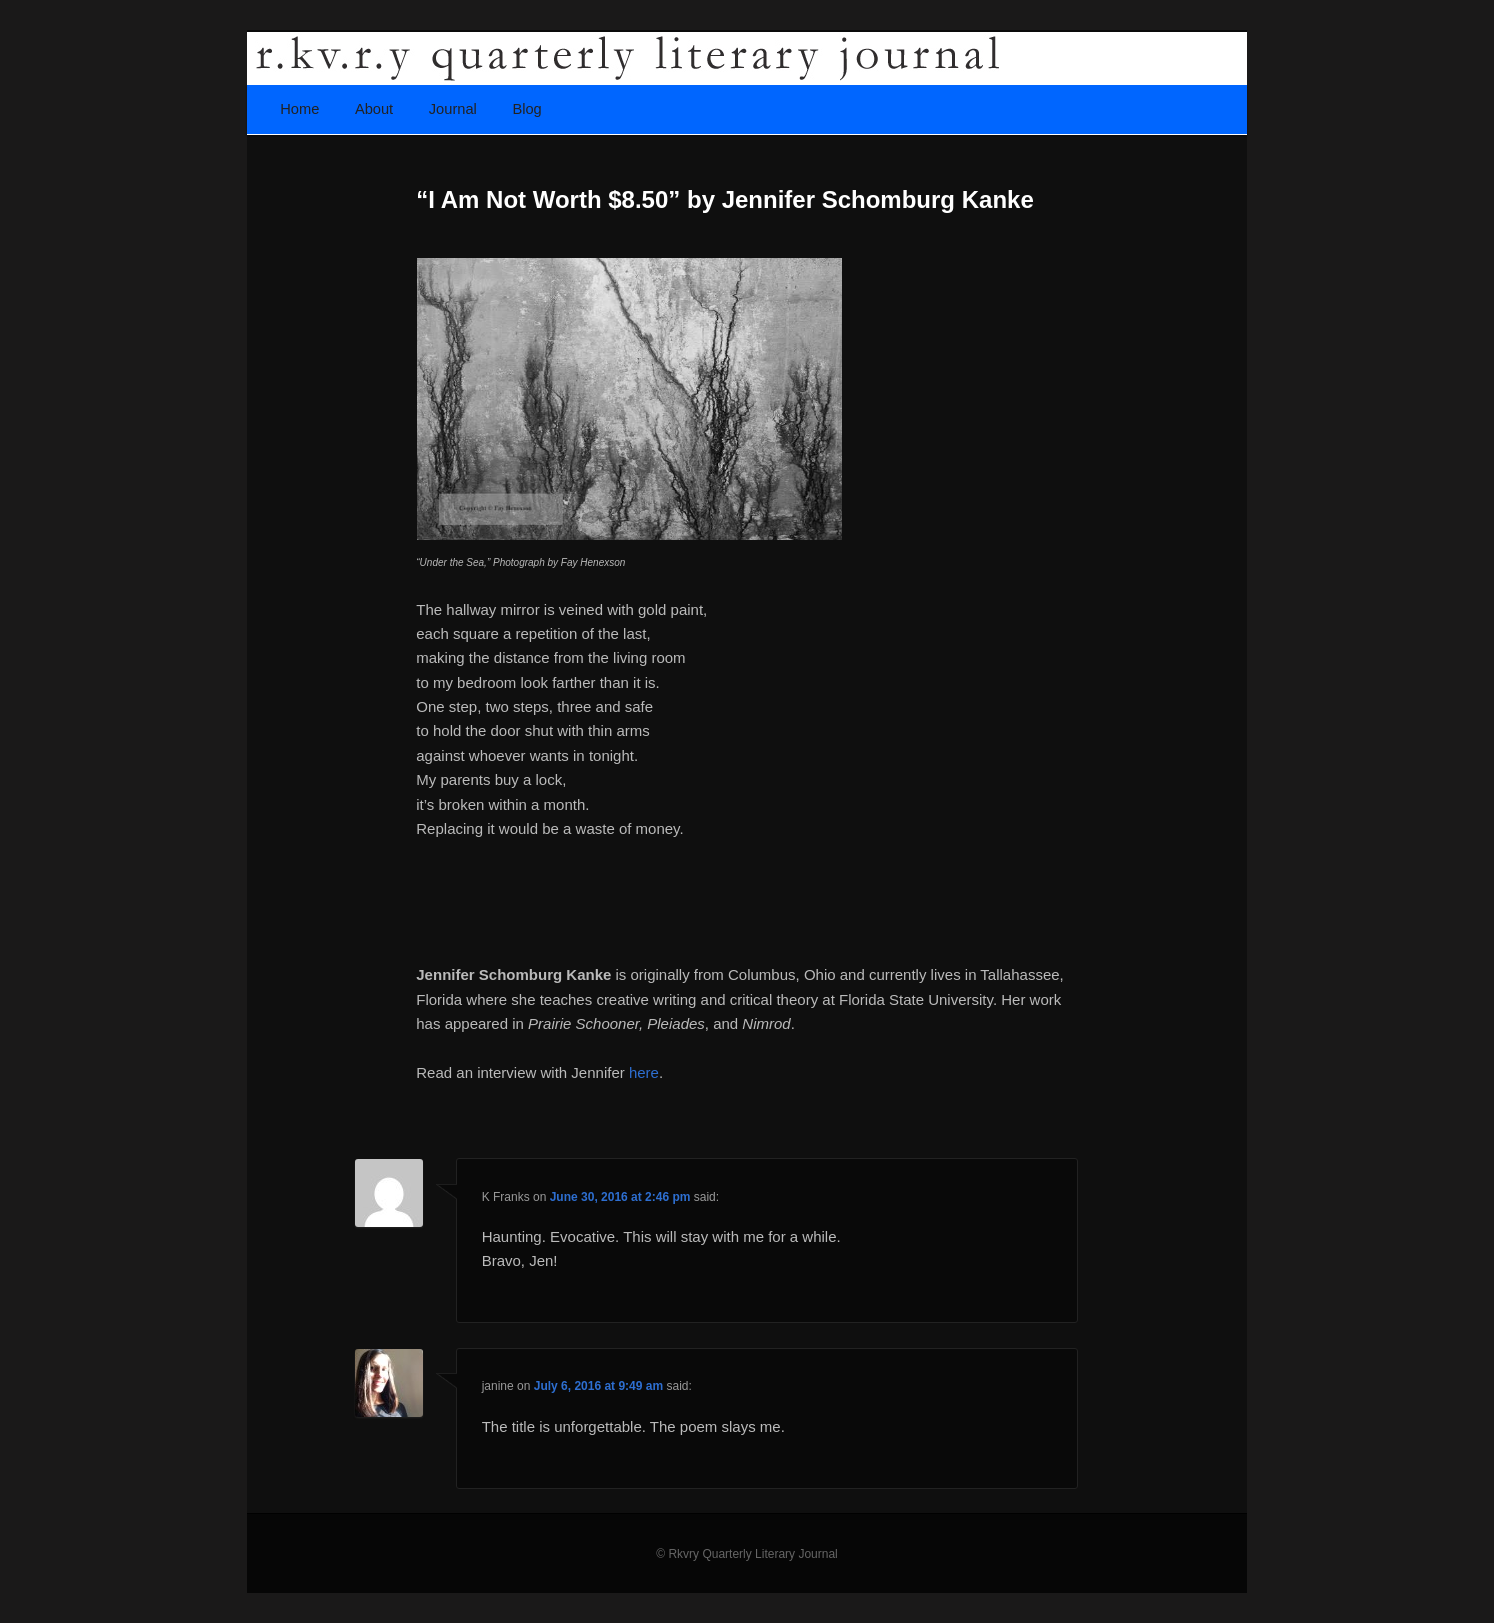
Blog (526, 109)
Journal (453, 109)
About (374, 109)
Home (299, 109)
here (644, 1072)
